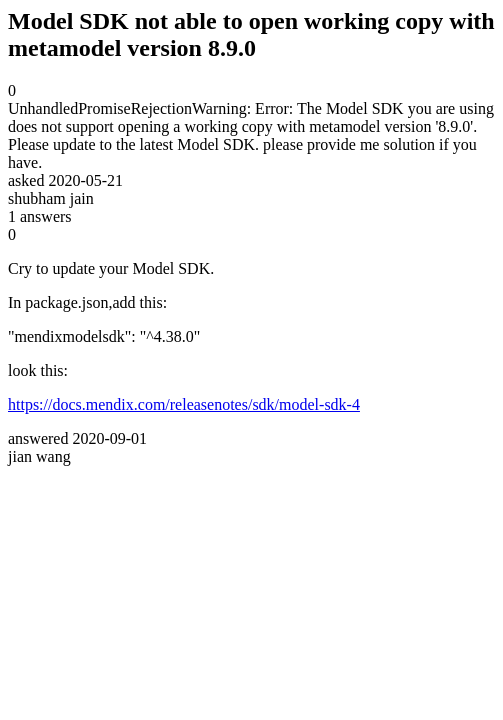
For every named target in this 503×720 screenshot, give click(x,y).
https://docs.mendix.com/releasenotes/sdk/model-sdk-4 (184, 404)
